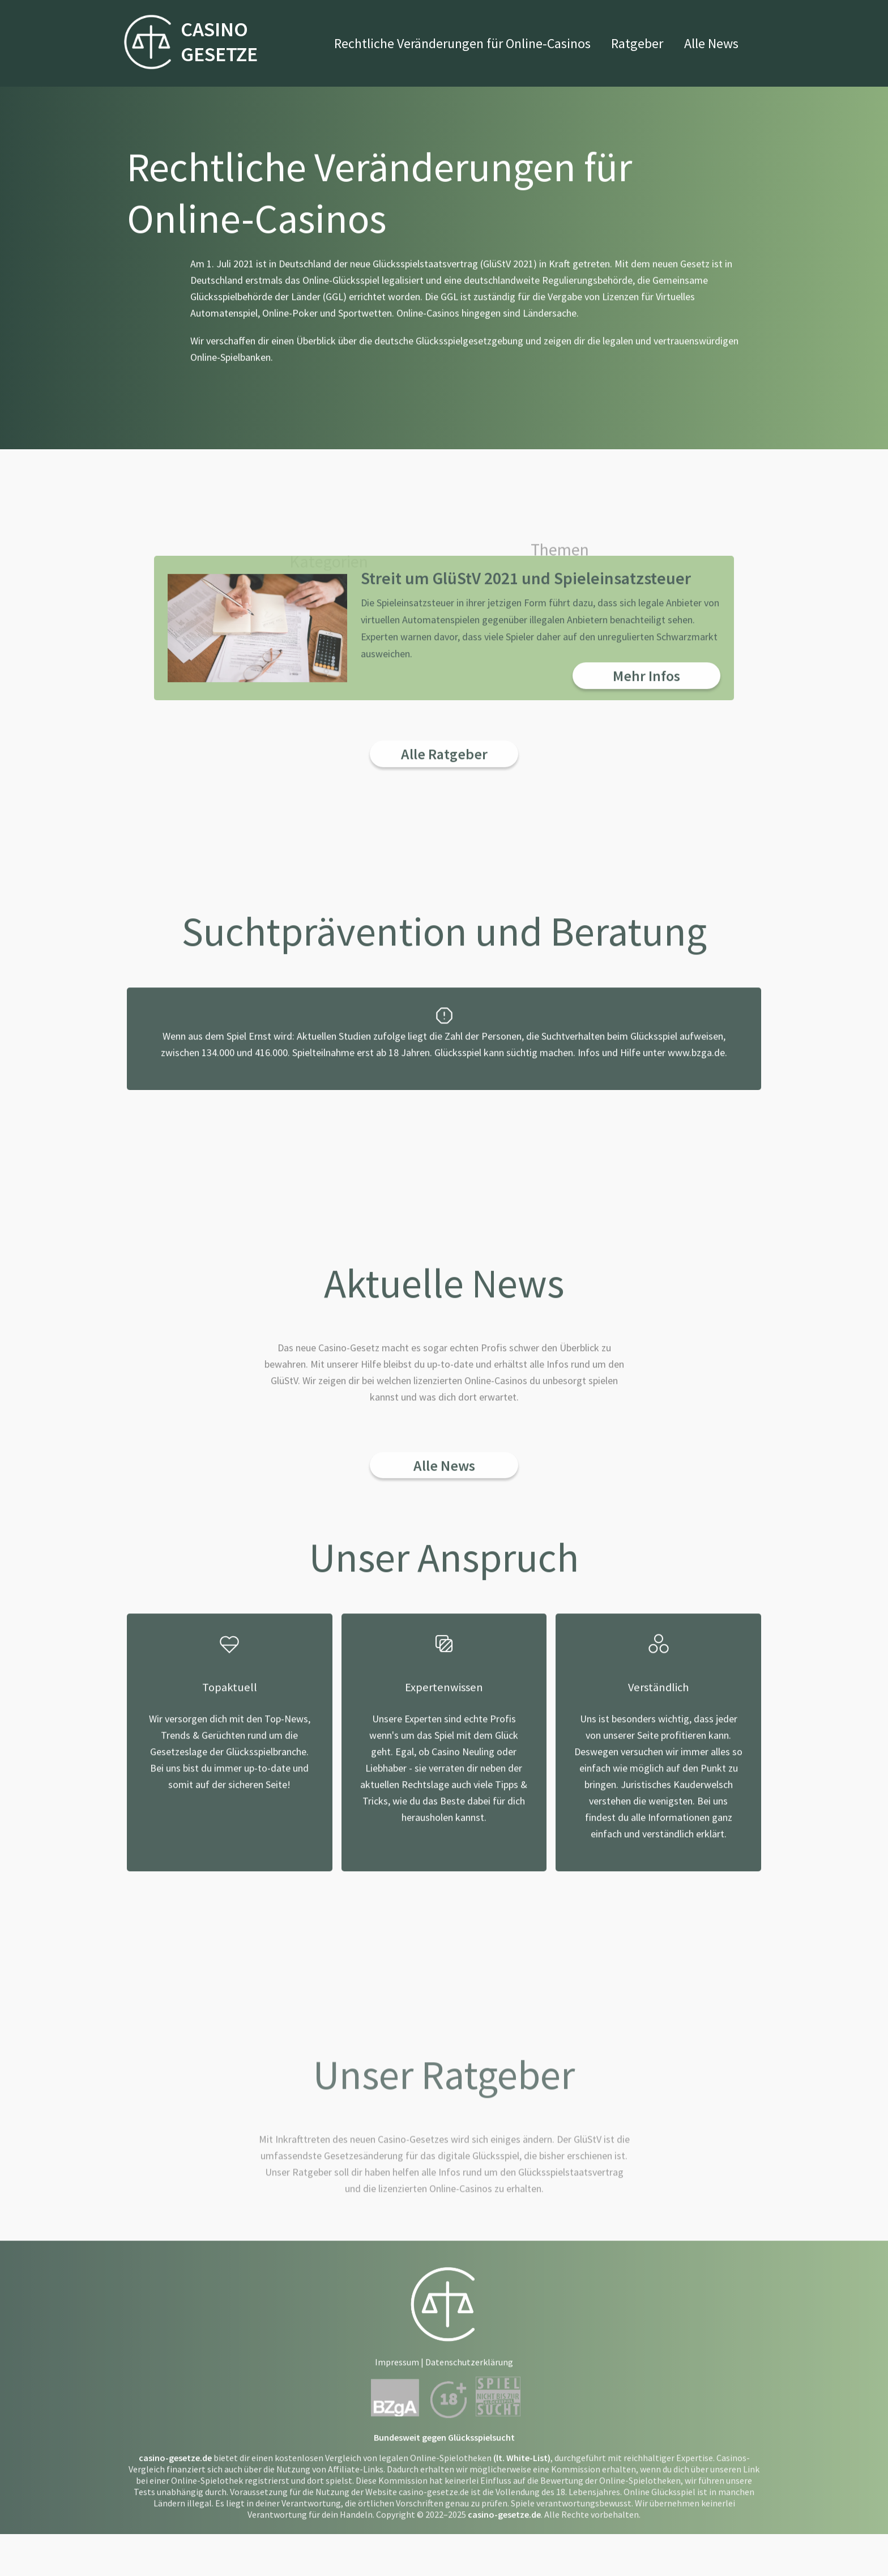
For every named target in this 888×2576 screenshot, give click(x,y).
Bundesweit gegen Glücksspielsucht (444, 2462)
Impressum (397, 2386)
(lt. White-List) (521, 2482)
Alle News (711, 43)
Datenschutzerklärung (469, 2386)
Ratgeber (637, 43)
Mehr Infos (646, 701)
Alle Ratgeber (444, 779)
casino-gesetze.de (175, 2482)
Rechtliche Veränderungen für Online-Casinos (462, 43)
